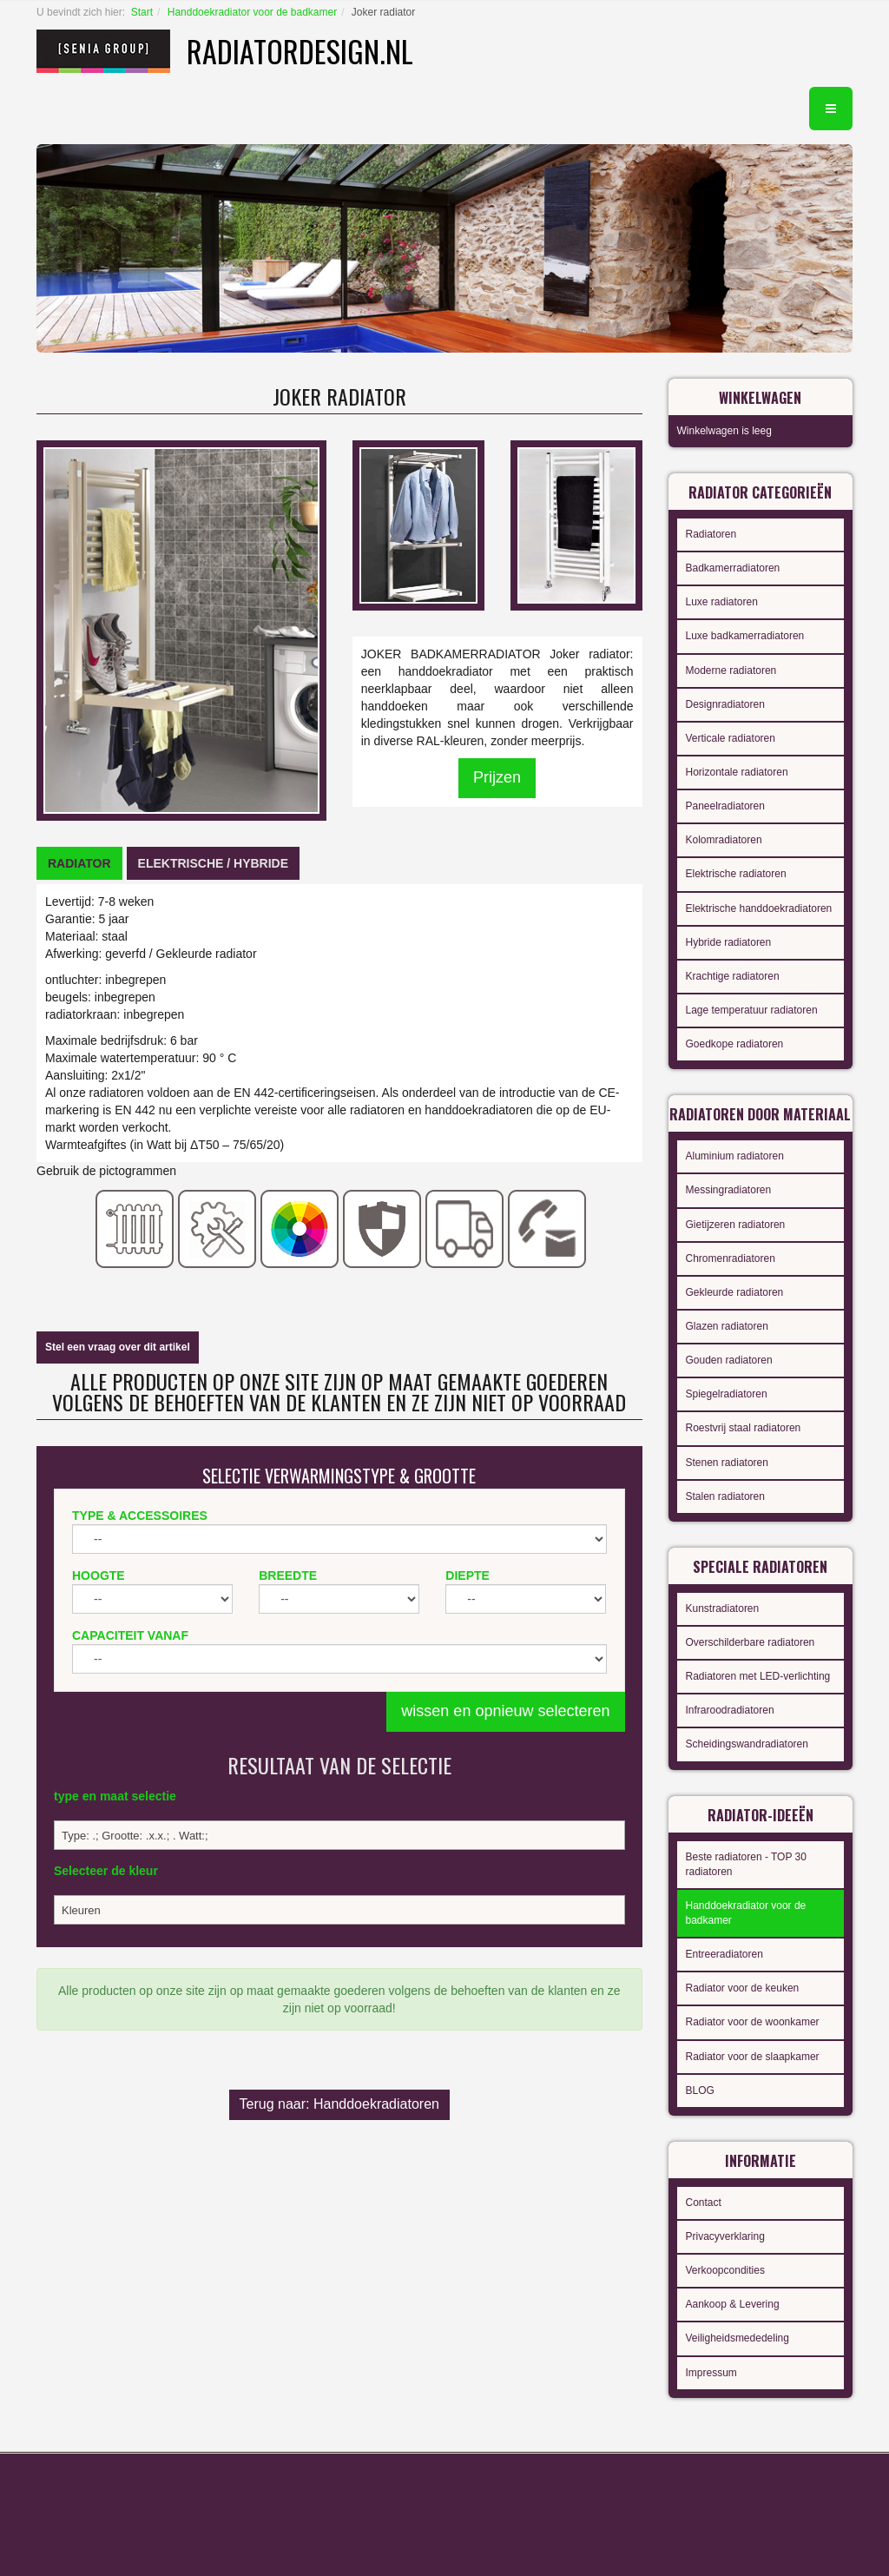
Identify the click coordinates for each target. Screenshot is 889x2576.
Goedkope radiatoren (735, 1044)
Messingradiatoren (729, 1190)
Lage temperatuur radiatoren (752, 1010)
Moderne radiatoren (731, 670)
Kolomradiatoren (724, 840)
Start (142, 12)
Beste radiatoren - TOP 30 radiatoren (746, 1864)
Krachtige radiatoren (733, 976)
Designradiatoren (725, 704)
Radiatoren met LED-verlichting (758, 1676)
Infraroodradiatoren (730, 1710)
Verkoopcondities (725, 2270)
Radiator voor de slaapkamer (753, 2057)
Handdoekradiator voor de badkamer (252, 12)
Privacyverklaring (725, 2236)
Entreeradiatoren (724, 1954)
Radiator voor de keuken (743, 1988)
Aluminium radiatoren (735, 1156)
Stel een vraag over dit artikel (117, 1347)
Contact (703, 2202)
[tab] (79, 863)
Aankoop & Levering (733, 2304)
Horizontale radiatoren (737, 772)
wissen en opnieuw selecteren (505, 1711)
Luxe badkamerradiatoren (745, 636)
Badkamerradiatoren (733, 568)
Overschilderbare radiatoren (750, 1642)
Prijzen (497, 777)
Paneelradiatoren (725, 806)
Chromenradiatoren (730, 1258)
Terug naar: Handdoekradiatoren (339, 2104)
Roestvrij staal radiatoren (743, 1428)
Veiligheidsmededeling (737, 2338)
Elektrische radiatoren (736, 874)
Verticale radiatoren (730, 738)
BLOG (700, 2090)
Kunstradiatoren (723, 1608)
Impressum (711, 2373)
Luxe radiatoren (722, 602)
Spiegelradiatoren (726, 1394)
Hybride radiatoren (729, 942)
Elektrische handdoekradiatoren (759, 908)
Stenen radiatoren (727, 1462)
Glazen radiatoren (727, 1326)
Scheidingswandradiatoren (747, 1744)
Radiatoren (711, 534)
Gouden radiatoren (729, 1360)
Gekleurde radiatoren (735, 1292)
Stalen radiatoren (725, 1496)
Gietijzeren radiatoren (736, 1225)
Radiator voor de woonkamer (753, 2022)
